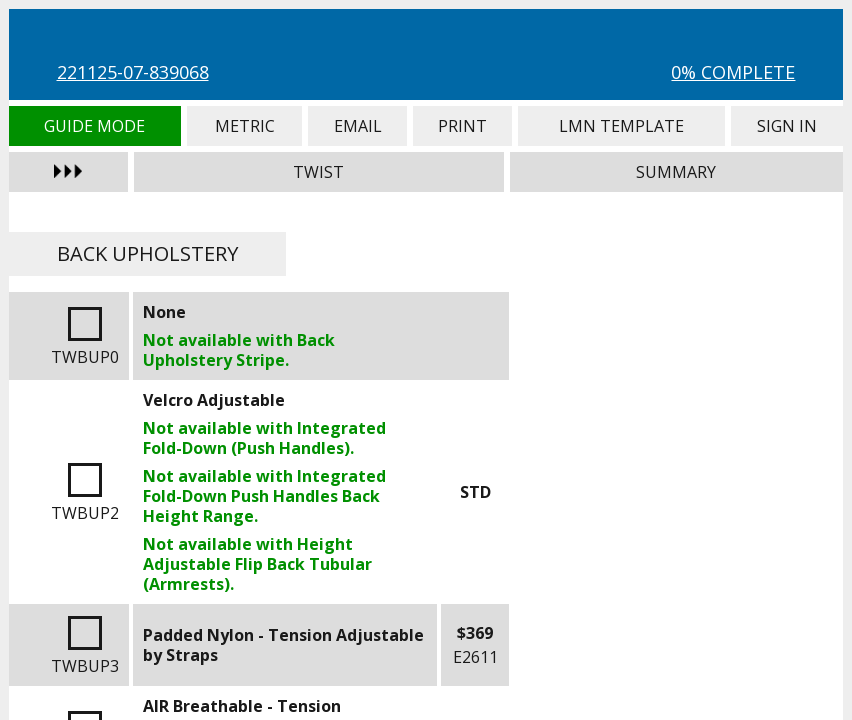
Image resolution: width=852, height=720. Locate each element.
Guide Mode (95, 126)
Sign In (787, 126)
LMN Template (621, 126)
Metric (244, 126)
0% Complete (733, 72)
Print (463, 126)
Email (357, 126)
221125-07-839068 (133, 72)
